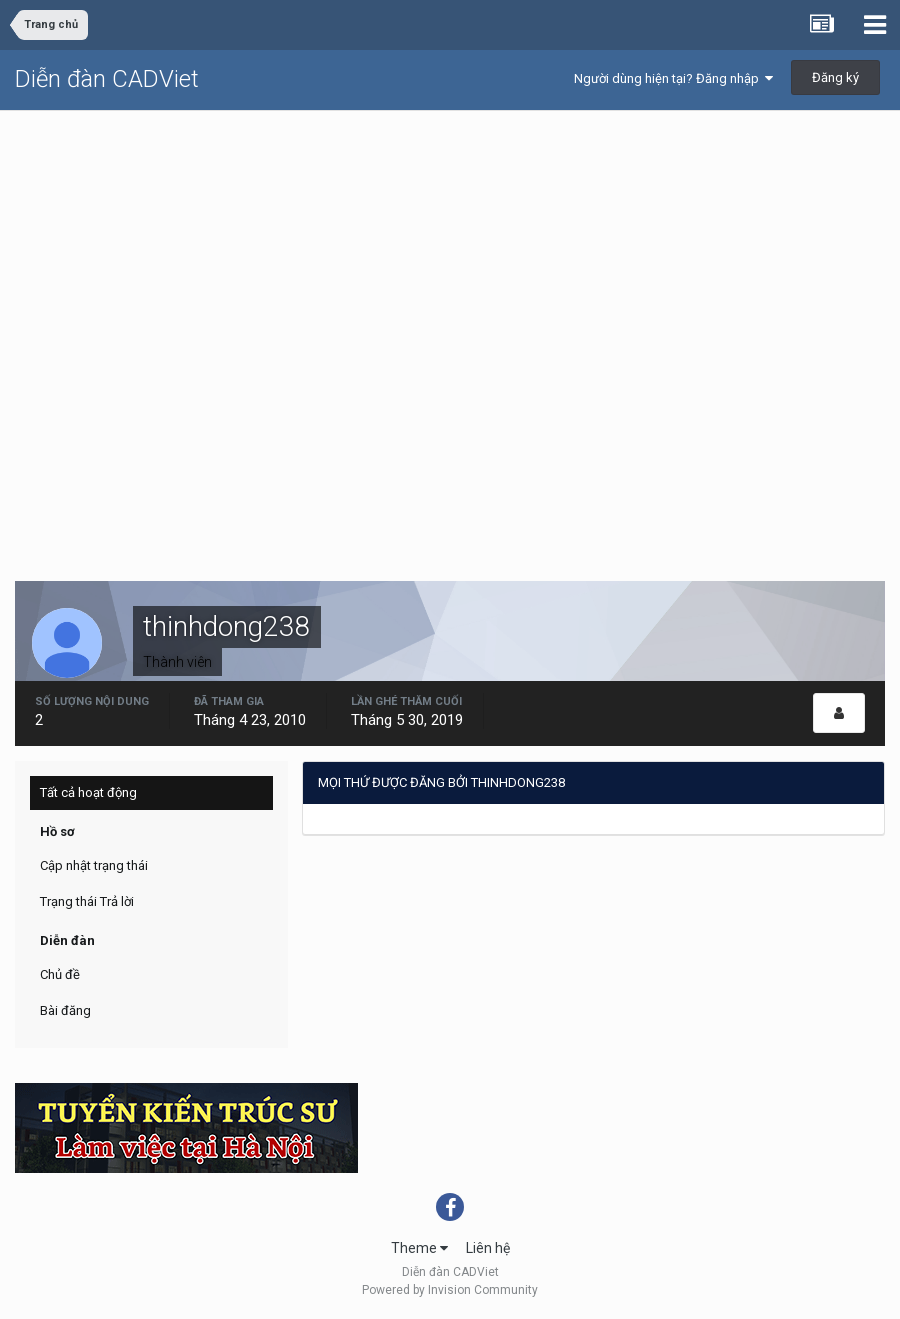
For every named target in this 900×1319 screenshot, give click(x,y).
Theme (419, 1248)
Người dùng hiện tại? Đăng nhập (673, 78)
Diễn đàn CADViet (107, 79)
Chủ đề (60, 974)
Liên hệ (488, 1248)
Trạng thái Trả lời (87, 901)
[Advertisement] (450, 261)
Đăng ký (835, 77)
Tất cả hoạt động (88, 792)
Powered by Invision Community (450, 1290)
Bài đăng (65, 1010)
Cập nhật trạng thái (94, 865)
